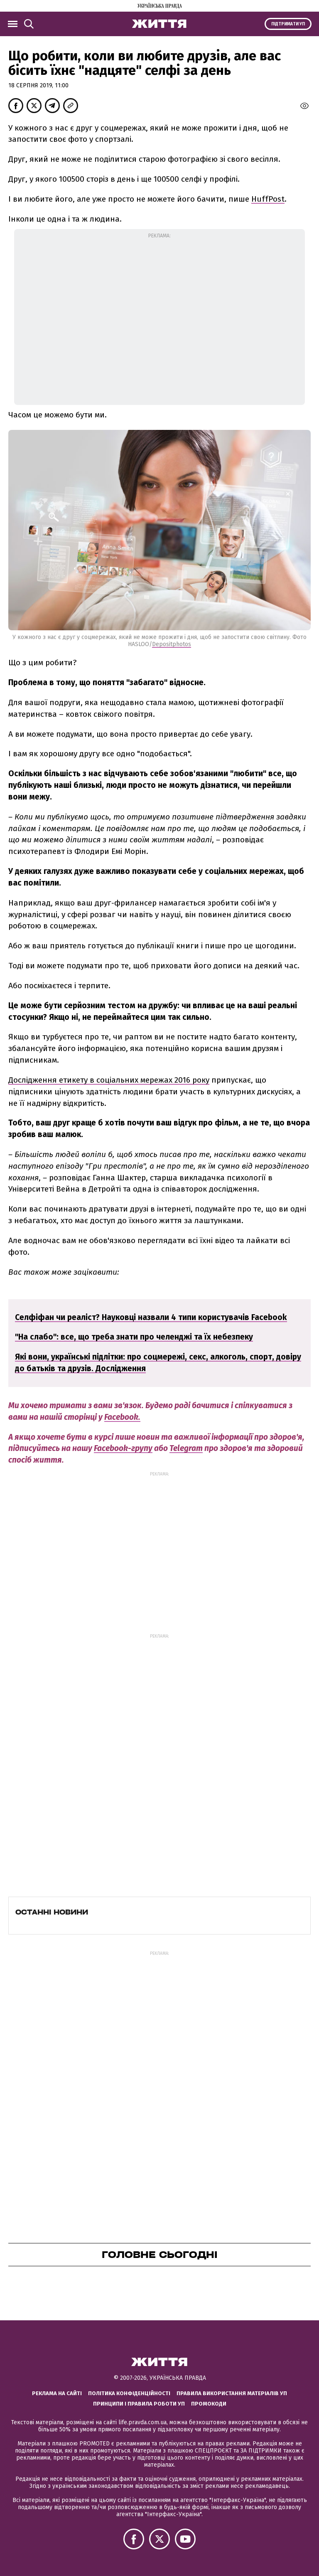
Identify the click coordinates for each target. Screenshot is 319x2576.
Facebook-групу (123, 1448)
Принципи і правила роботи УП (139, 2404)
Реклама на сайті (57, 2393)
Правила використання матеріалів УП (232, 2393)
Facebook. (122, 1417)
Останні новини (51, 1912)
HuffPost (268, 199)
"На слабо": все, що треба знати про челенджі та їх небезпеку (134, 1337)
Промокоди (208, 2404)
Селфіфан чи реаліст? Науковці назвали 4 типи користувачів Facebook (151, 1317)
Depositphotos (171, 644)
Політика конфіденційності (129, 2393)
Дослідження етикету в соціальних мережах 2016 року (108, 1080)
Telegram (186, 1448)
